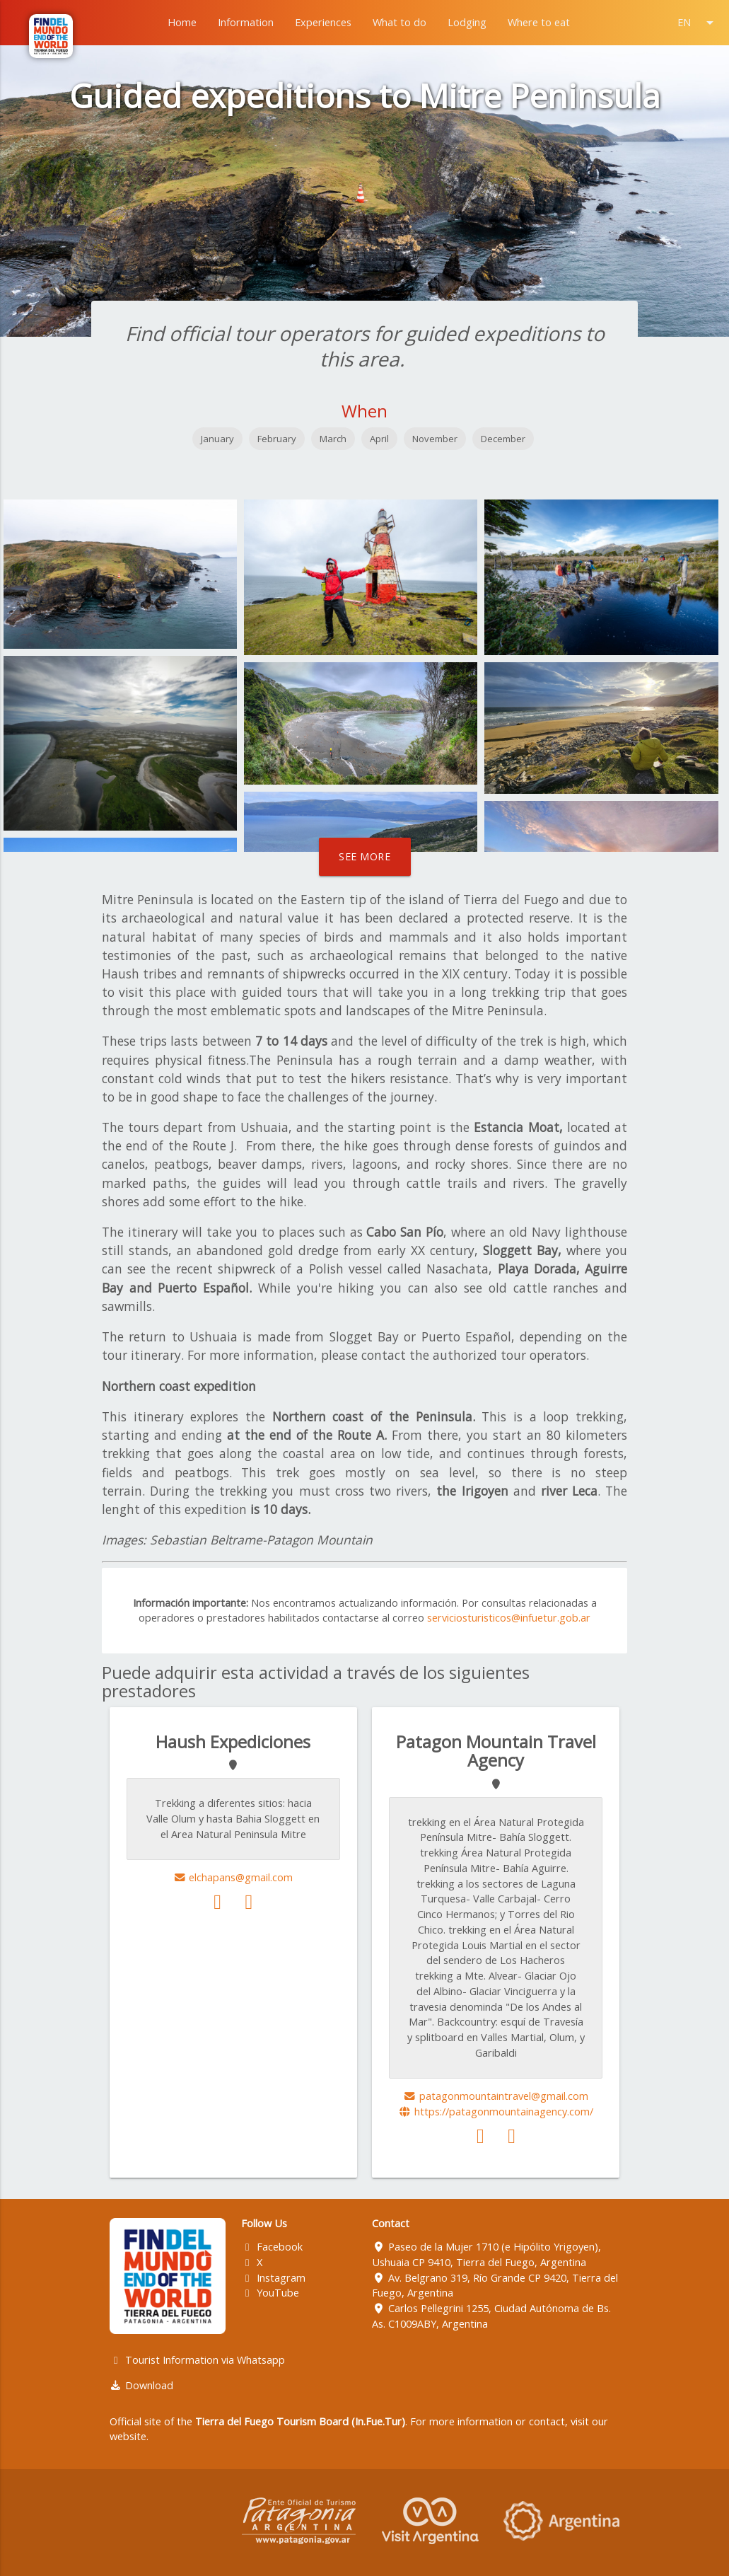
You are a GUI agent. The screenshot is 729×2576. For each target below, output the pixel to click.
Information (246, 22)
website (128, 2436)
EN (697, 22)
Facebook (272, 2246)
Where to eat (539, 22)
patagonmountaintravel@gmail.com (496, 2096)
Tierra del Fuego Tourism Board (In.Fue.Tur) (300, 2421)
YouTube (270, 2292)
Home (182, 22)
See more (364, 856)
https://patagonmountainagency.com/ (496, 2111)
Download (141, 2385)
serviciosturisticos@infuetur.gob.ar (508, 1617)
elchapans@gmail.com (233, 1877)
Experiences (323, 22)
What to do (399, 22)
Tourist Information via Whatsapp (197, 2360)
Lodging (467, 22)
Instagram (273, 2278)
